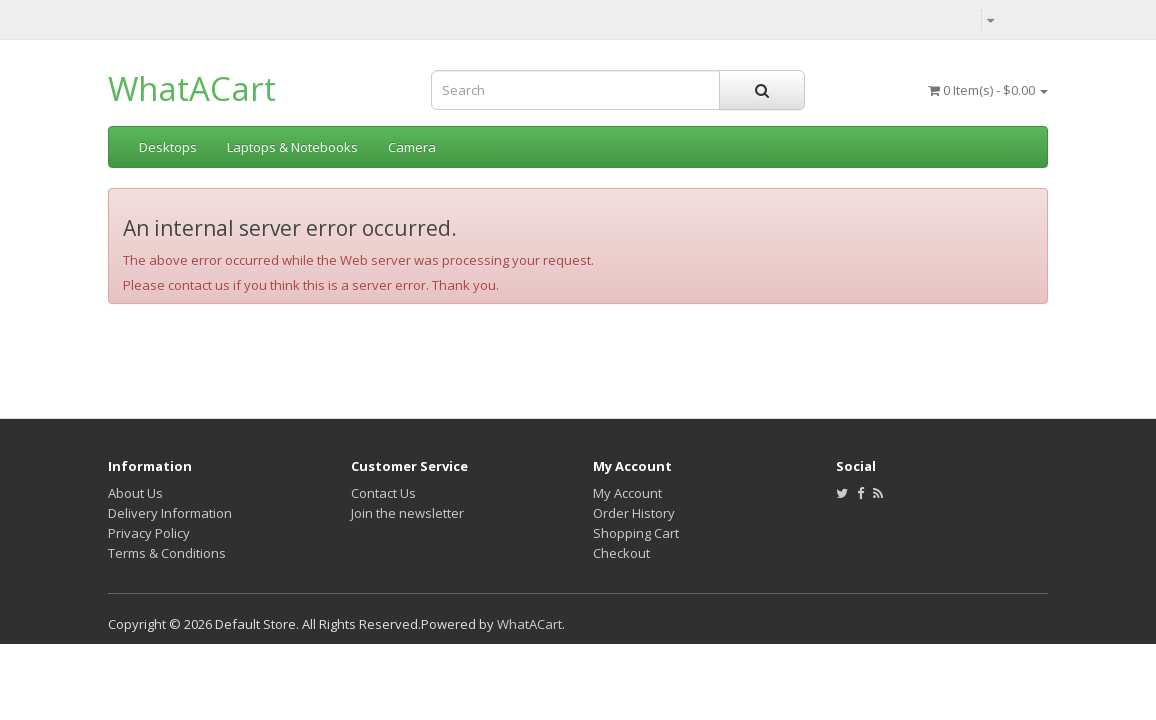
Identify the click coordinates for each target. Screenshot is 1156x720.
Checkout (621, 553)
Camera (412, 147)
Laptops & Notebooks (292, 147)
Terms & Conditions (167, 553)
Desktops (168, 147)
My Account (627, 493)
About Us (135, 493)
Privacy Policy (149, 533)
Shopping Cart (636, 533)
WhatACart (192, 88)
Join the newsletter (407, 513)
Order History (634, 513)
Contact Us (383, 493)
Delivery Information (170, 513)
